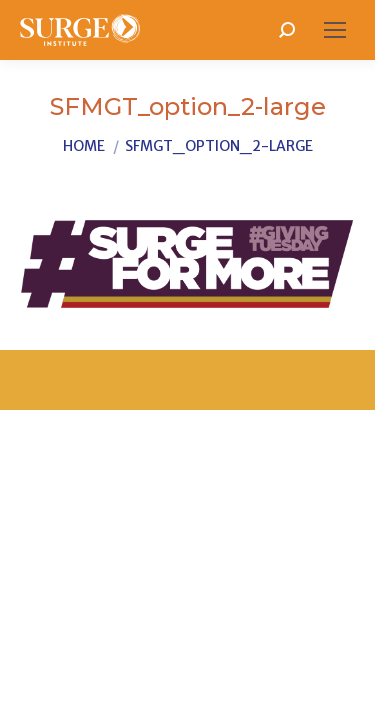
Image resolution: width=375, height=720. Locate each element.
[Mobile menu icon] (335, 30)
